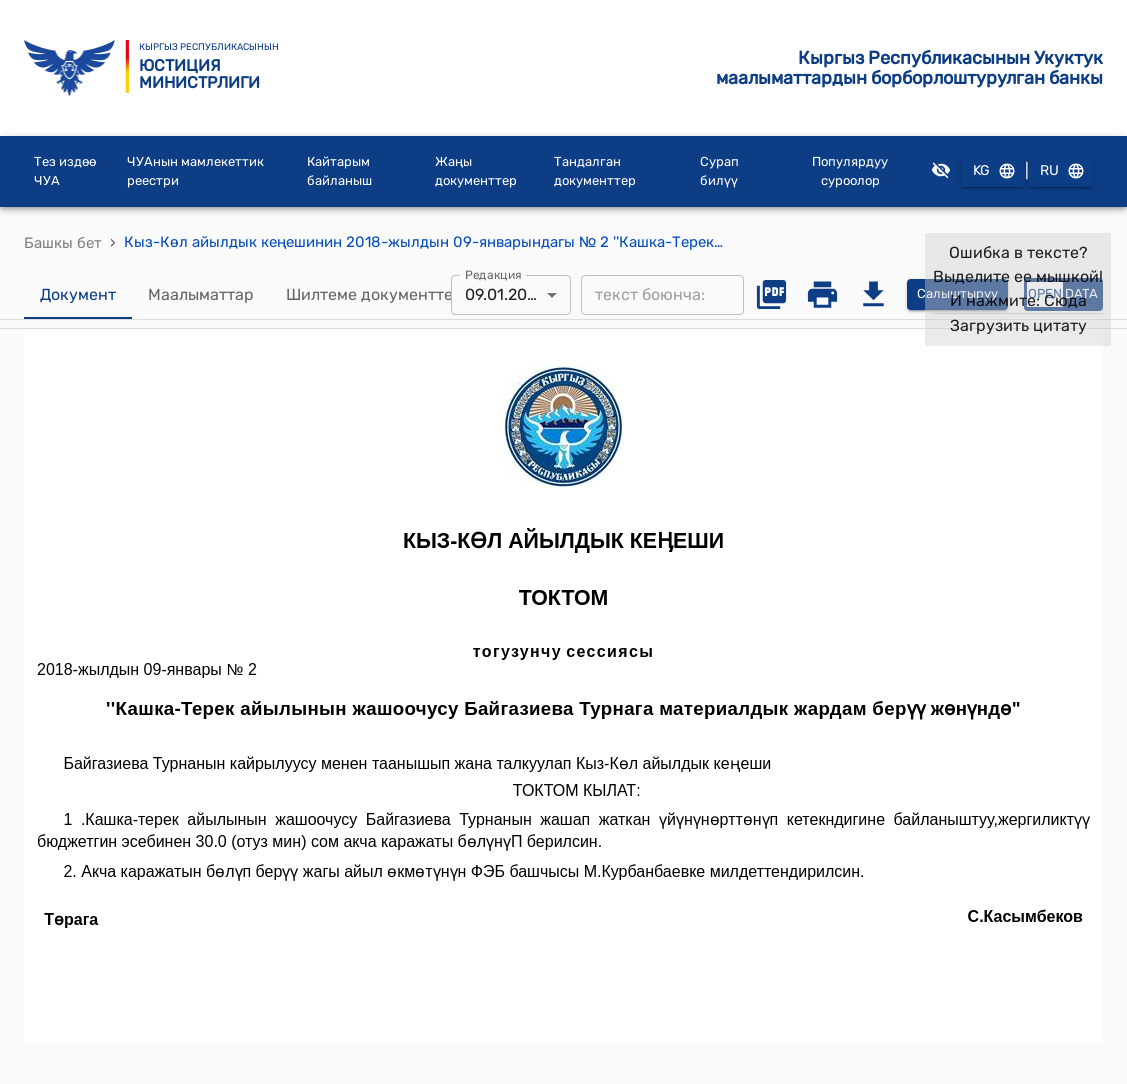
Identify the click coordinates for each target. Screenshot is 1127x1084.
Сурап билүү (719, 171)
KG (993, 171)
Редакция (493, 274)
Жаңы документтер (476, 171)
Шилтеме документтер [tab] (374, 295)
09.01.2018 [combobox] (504, 294)
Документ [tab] (78, 295)
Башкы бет (63, 243)
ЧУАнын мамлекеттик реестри (195, 171)
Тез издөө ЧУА (65, 171)
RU (1061, 171)
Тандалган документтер (595, 171)
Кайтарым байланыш (339, 171)
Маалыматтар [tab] (201, 295)
